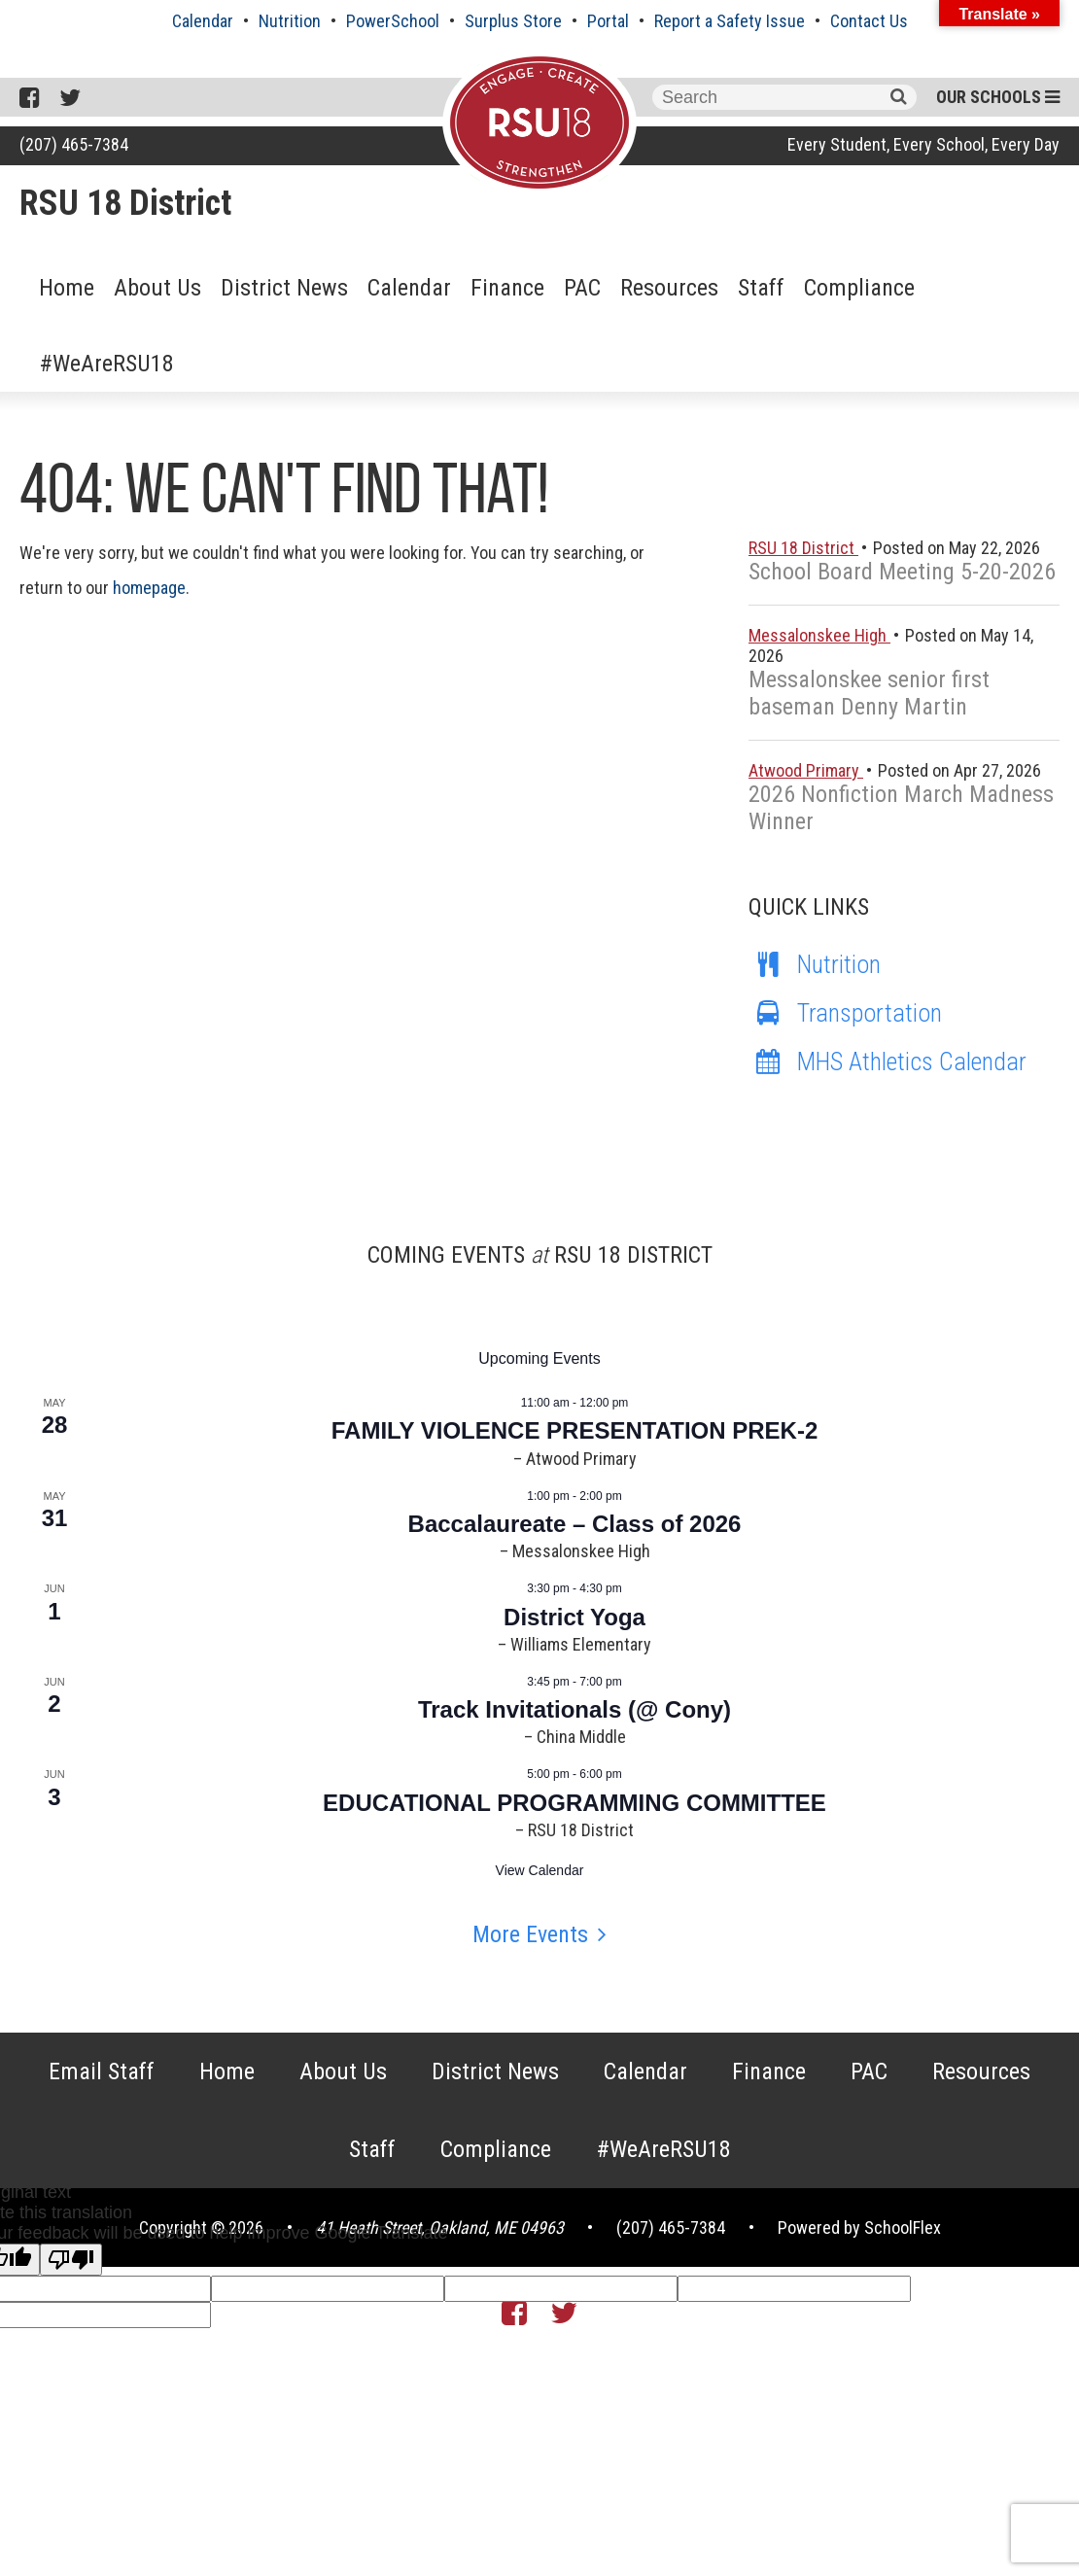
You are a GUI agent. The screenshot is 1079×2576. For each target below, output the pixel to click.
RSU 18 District (125, 203)
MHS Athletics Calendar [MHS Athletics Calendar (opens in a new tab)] (887, 1061)
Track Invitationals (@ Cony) (574, 1709)
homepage (149, 587)
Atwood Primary (805, 770)
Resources (669, 287)
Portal (608, 21)
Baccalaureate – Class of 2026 (575, 1524)
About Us (157, 287)
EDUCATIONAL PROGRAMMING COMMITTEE (574, 1803)
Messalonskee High (819, 635)
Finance (507, 287)
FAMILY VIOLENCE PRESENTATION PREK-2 (574, 1430)
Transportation (845, 1012)
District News (284, 287)
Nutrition (290, 21)
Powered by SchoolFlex (859, 2227)
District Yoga (574, 1617)
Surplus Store (513, 21)
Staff (761, 287)
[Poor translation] (71, 2260)
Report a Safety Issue (729, 21)
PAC (582, 287)
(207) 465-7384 (73, 144)
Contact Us (869, 21)
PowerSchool (392, 21)
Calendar (202, 21)
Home (66, 287)
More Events (530, 1934)
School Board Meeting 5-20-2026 (902, 571)
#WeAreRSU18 (106, 363)
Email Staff (102, 2071)
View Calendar (540, 1870)
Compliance (859, 287)
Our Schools (998, 97)
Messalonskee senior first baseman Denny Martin (869, 693)
